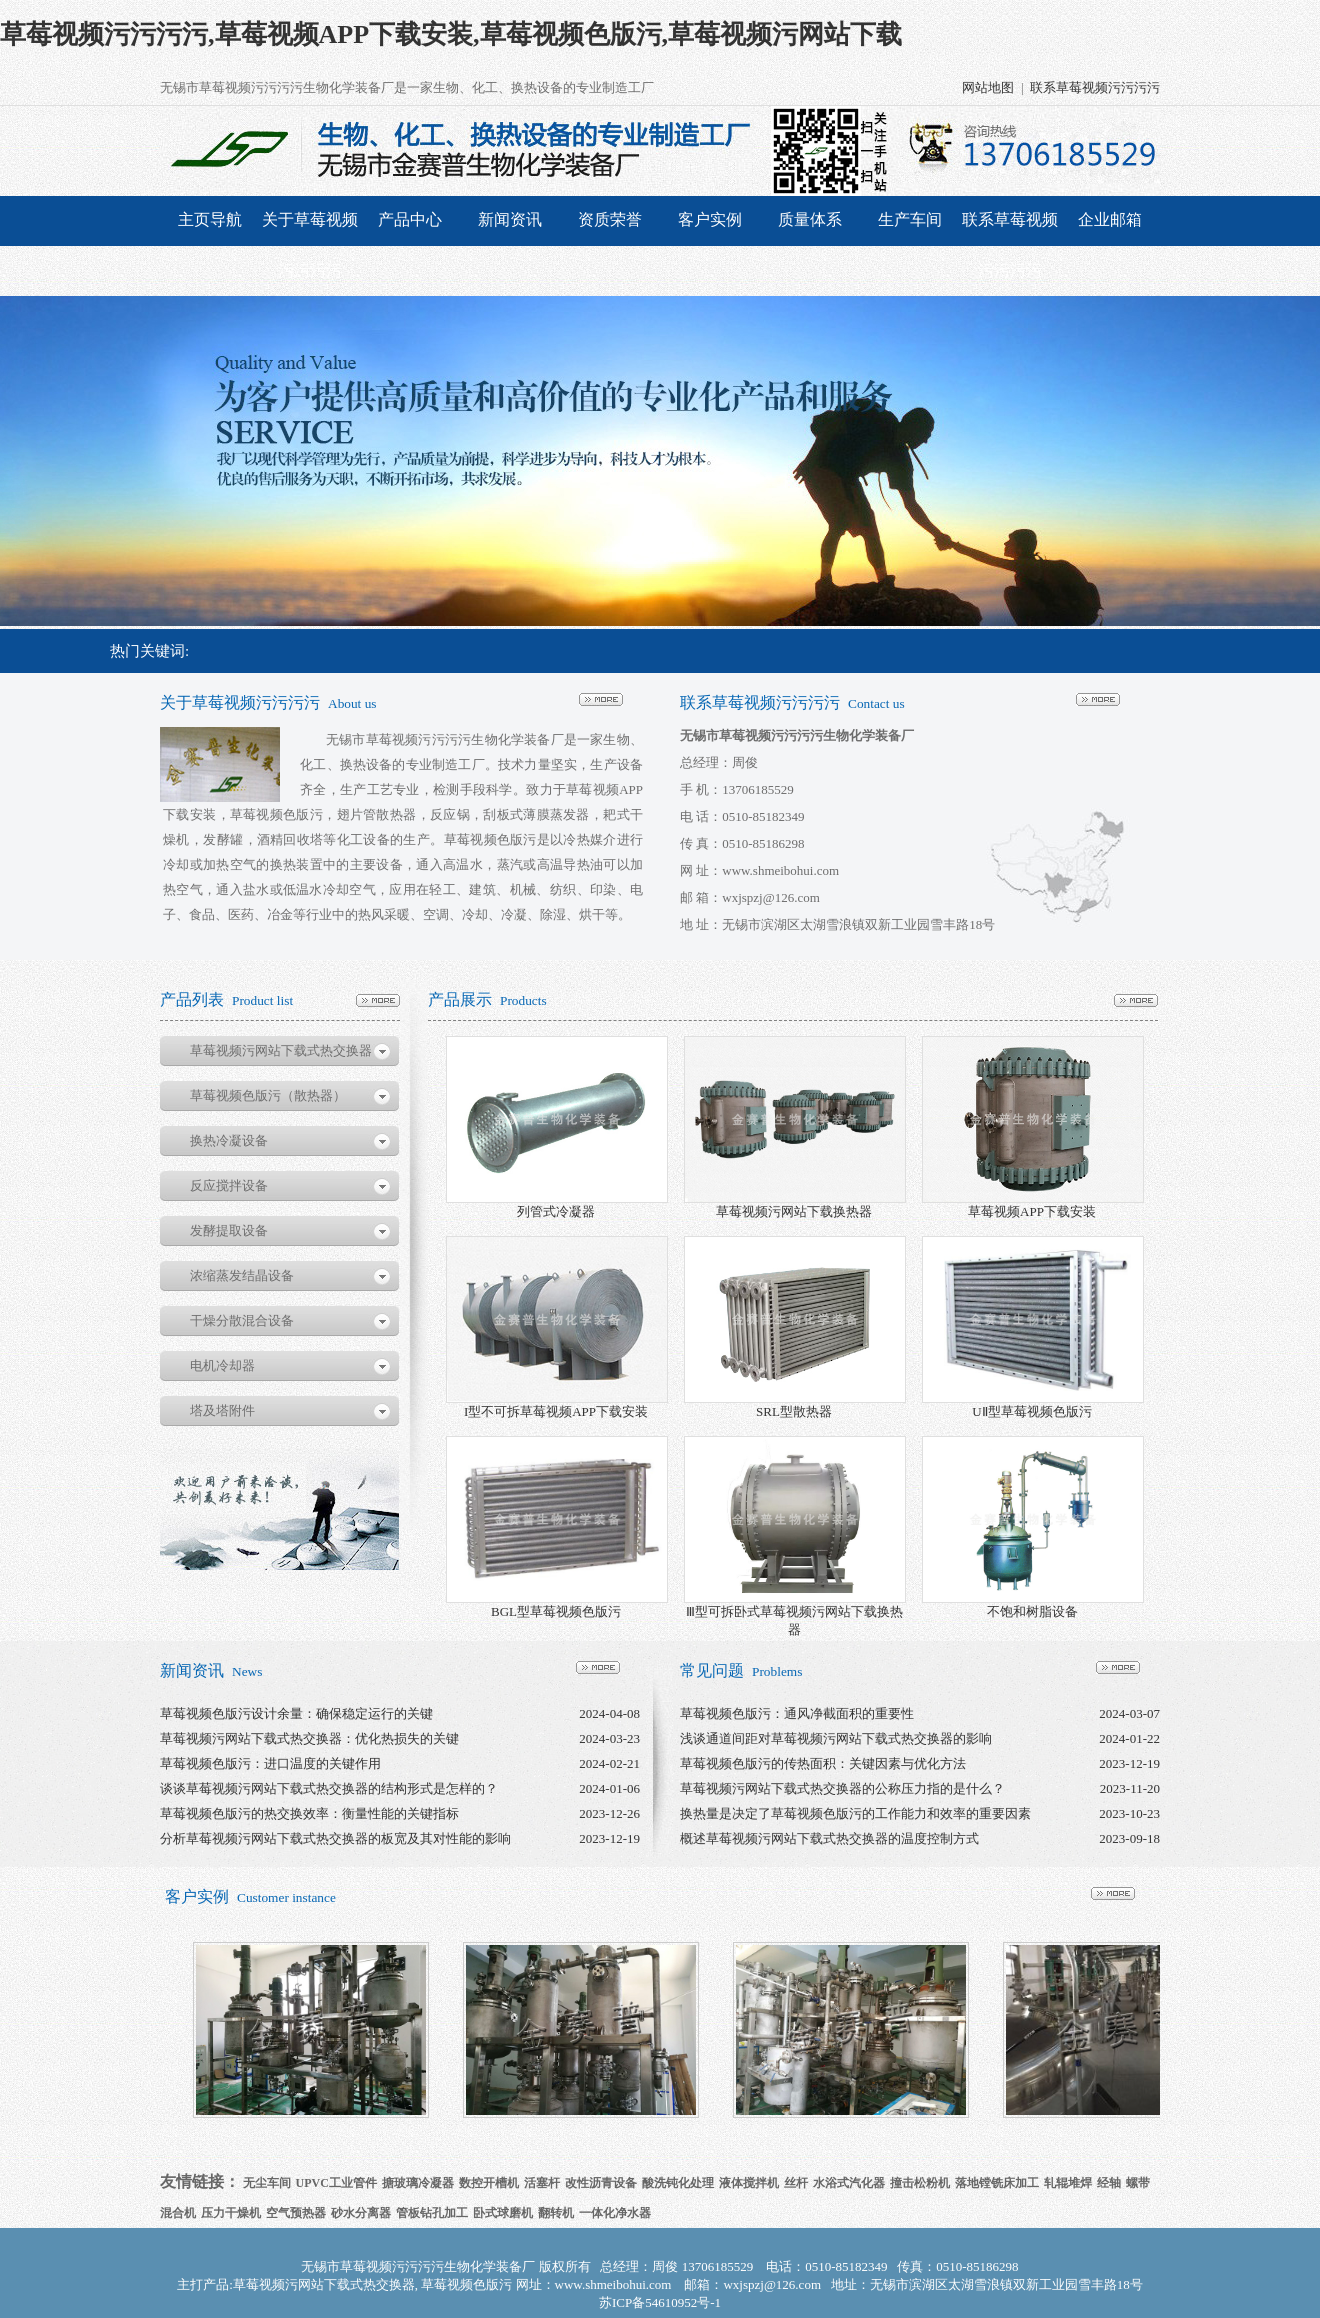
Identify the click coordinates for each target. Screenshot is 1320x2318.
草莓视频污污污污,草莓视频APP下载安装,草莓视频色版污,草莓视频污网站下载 (451, 34)
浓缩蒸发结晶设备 (242, 1275)
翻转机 (556, 2213)
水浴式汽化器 (849, 2183)
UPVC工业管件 (336, 2183)
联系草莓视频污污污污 (1095, 87)
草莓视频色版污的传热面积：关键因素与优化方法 (823, 1763)
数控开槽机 (489, 2183)
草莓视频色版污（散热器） (268, 1095)
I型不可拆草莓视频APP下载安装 (556, 1411)
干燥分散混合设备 (242, 1320)
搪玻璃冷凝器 (418, 2183)
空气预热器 (296, 2213)
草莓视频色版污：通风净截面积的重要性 (797, 1713)
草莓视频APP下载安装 (1032, 1211)
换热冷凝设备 (229, 1140)
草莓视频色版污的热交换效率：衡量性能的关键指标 (309, 1813)
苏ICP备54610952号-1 (660, 2302)
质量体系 (810, 219)
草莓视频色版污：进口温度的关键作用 (270, 1763)
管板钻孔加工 (432, 2213)
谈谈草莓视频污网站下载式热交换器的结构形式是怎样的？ (329, 1788)
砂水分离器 (361, 2213)
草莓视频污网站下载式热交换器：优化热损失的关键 (309, 1738)
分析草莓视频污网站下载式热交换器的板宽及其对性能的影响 (335, 1838)
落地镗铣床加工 (997, 2183)
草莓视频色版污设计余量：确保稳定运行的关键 (296, 1713)
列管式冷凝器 (556, 1211)
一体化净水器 (615, 2213)
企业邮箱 (1110, 219)
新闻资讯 (510, 219)
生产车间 (910, 219)
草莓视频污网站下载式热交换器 (281, 1050)
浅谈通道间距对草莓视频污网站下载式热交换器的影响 (836, 1738)
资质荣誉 (610, 219)
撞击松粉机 (920, 2183)
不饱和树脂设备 (1032, 1611)
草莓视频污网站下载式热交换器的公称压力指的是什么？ (842, 1788)
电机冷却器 (222, 1365)
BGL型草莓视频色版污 (556, 1611)
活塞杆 (542, 2183)
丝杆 (796, 2183)
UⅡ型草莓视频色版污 (1031, 1411)
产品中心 (410, 219)
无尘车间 (267, 2183)
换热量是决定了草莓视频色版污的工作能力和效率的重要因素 (855, 1813)
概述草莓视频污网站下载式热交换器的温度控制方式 (829, 1838)
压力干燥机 (231, 2213)
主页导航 (210, 219)
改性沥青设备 (601, 2183)
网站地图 (988, 87)
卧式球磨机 (503, 2213)
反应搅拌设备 (229, 1185)
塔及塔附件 (222, 1410)
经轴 (1109, 2183)
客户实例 (710, 219)
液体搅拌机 (749, 2183)
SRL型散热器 (794, 1411)
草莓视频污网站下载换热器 (794, 1211)
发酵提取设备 (229, 1230)
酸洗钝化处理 (678, 2183)
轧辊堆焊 (1068, 2183)
